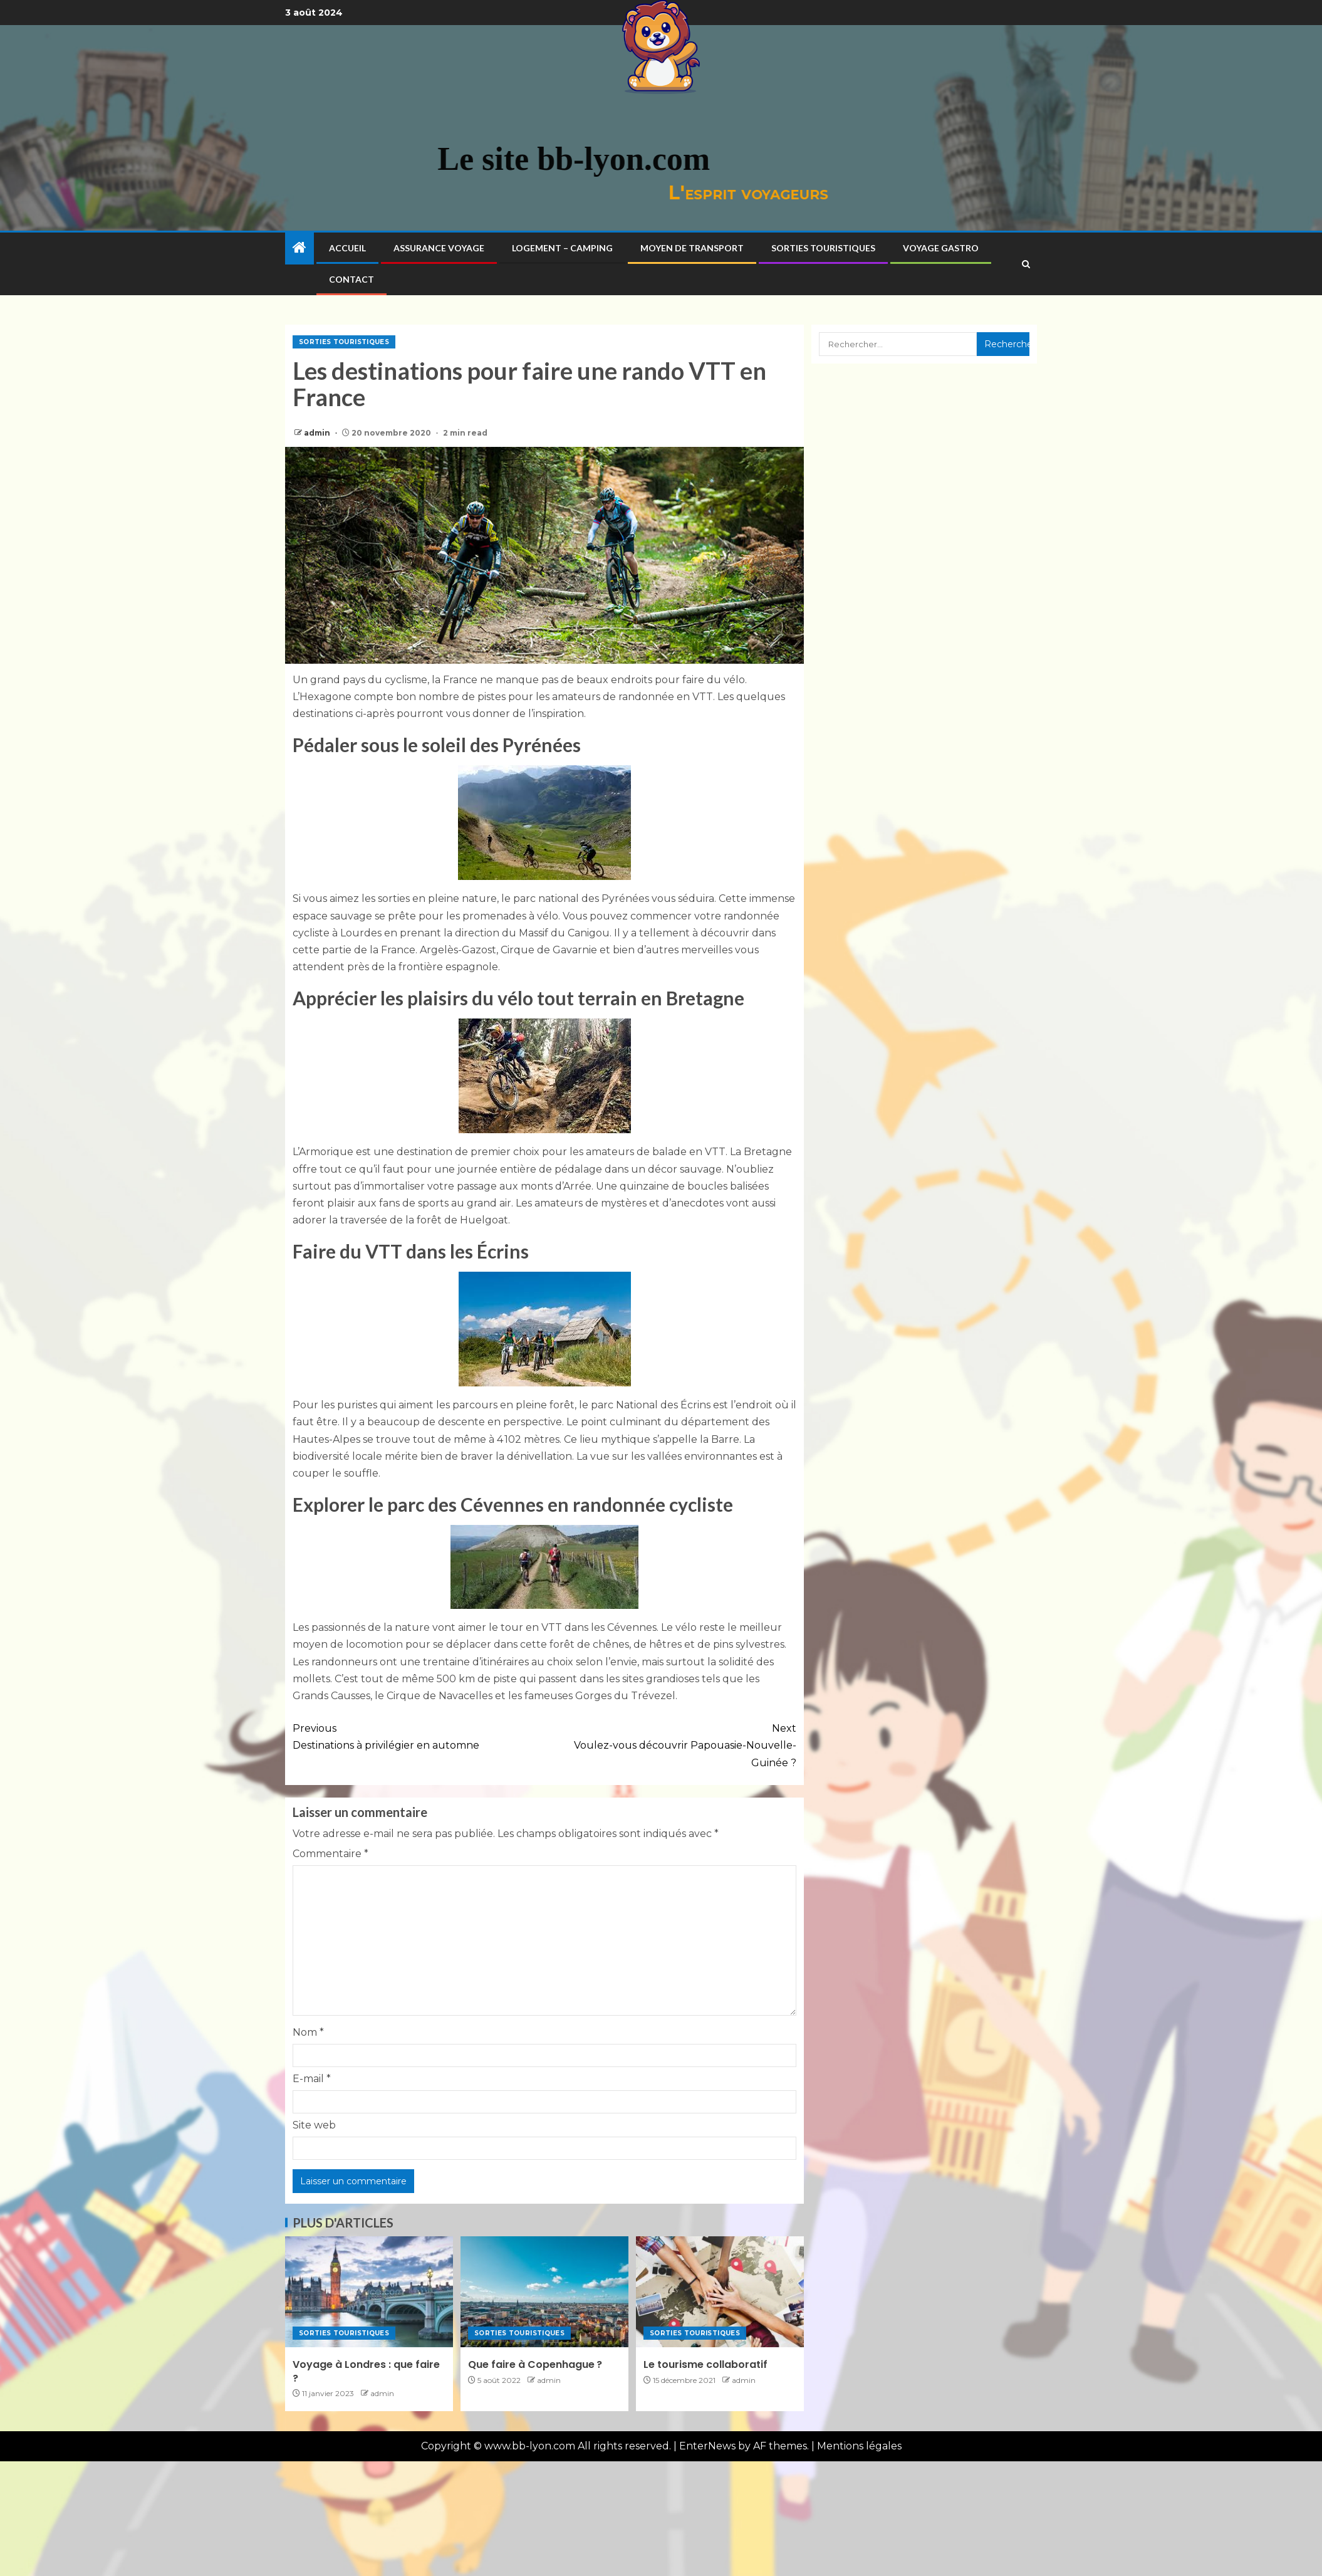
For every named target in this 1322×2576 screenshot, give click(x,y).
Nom (308, 2032)
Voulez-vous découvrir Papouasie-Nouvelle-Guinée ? (670, 1744)
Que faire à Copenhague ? (535, 2364)
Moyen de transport (692, 248)
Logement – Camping (562, 248)
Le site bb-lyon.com (440, 159)
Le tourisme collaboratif (705, 2364)
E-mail (312, 2079)
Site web (314, 2125)
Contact (351, 279)
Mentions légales (859, 2446)
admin (318, 432)
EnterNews (707, 2446)
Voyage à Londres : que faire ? (366, 2371)
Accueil (347, 248)
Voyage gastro (941, 248)
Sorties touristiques (823, 248)
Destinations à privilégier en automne (418, 1735)
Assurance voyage (438, 248)
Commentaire (330, 1854)
